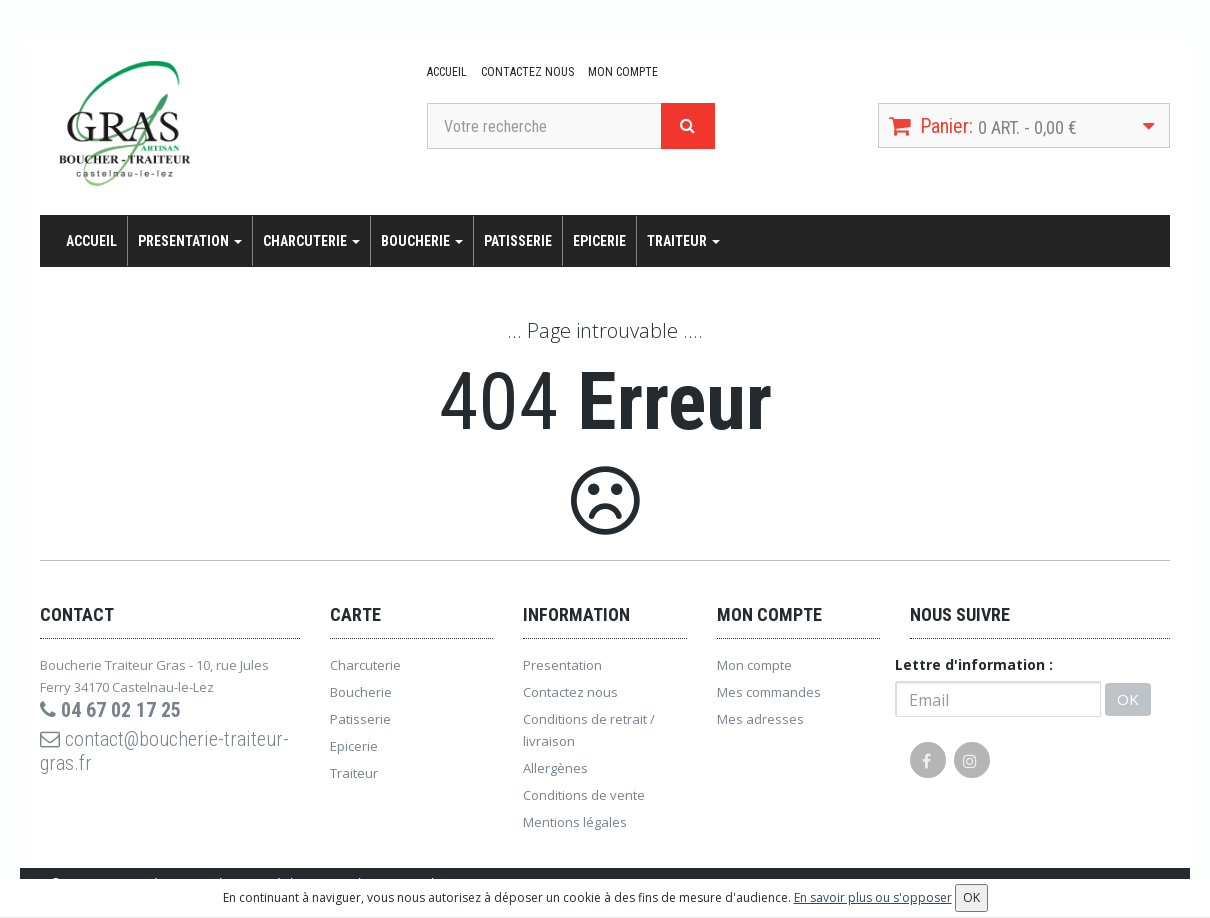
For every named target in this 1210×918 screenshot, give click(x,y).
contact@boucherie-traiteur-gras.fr (164, 751)
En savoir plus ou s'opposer (873, 897)
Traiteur (683, 241)
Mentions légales (575, 822)
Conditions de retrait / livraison (589, 730)
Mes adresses (760, 719)
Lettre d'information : (974, 664)
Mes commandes (769, 692)
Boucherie (422, 241)
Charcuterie (311, 241)
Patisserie (518, 241)
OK (1128, 699)
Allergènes (555, 768)
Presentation (190, 241)
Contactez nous (527, 72)
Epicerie (599, 241)
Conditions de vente (584, 795)
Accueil (447, 72)
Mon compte (623, 72)
